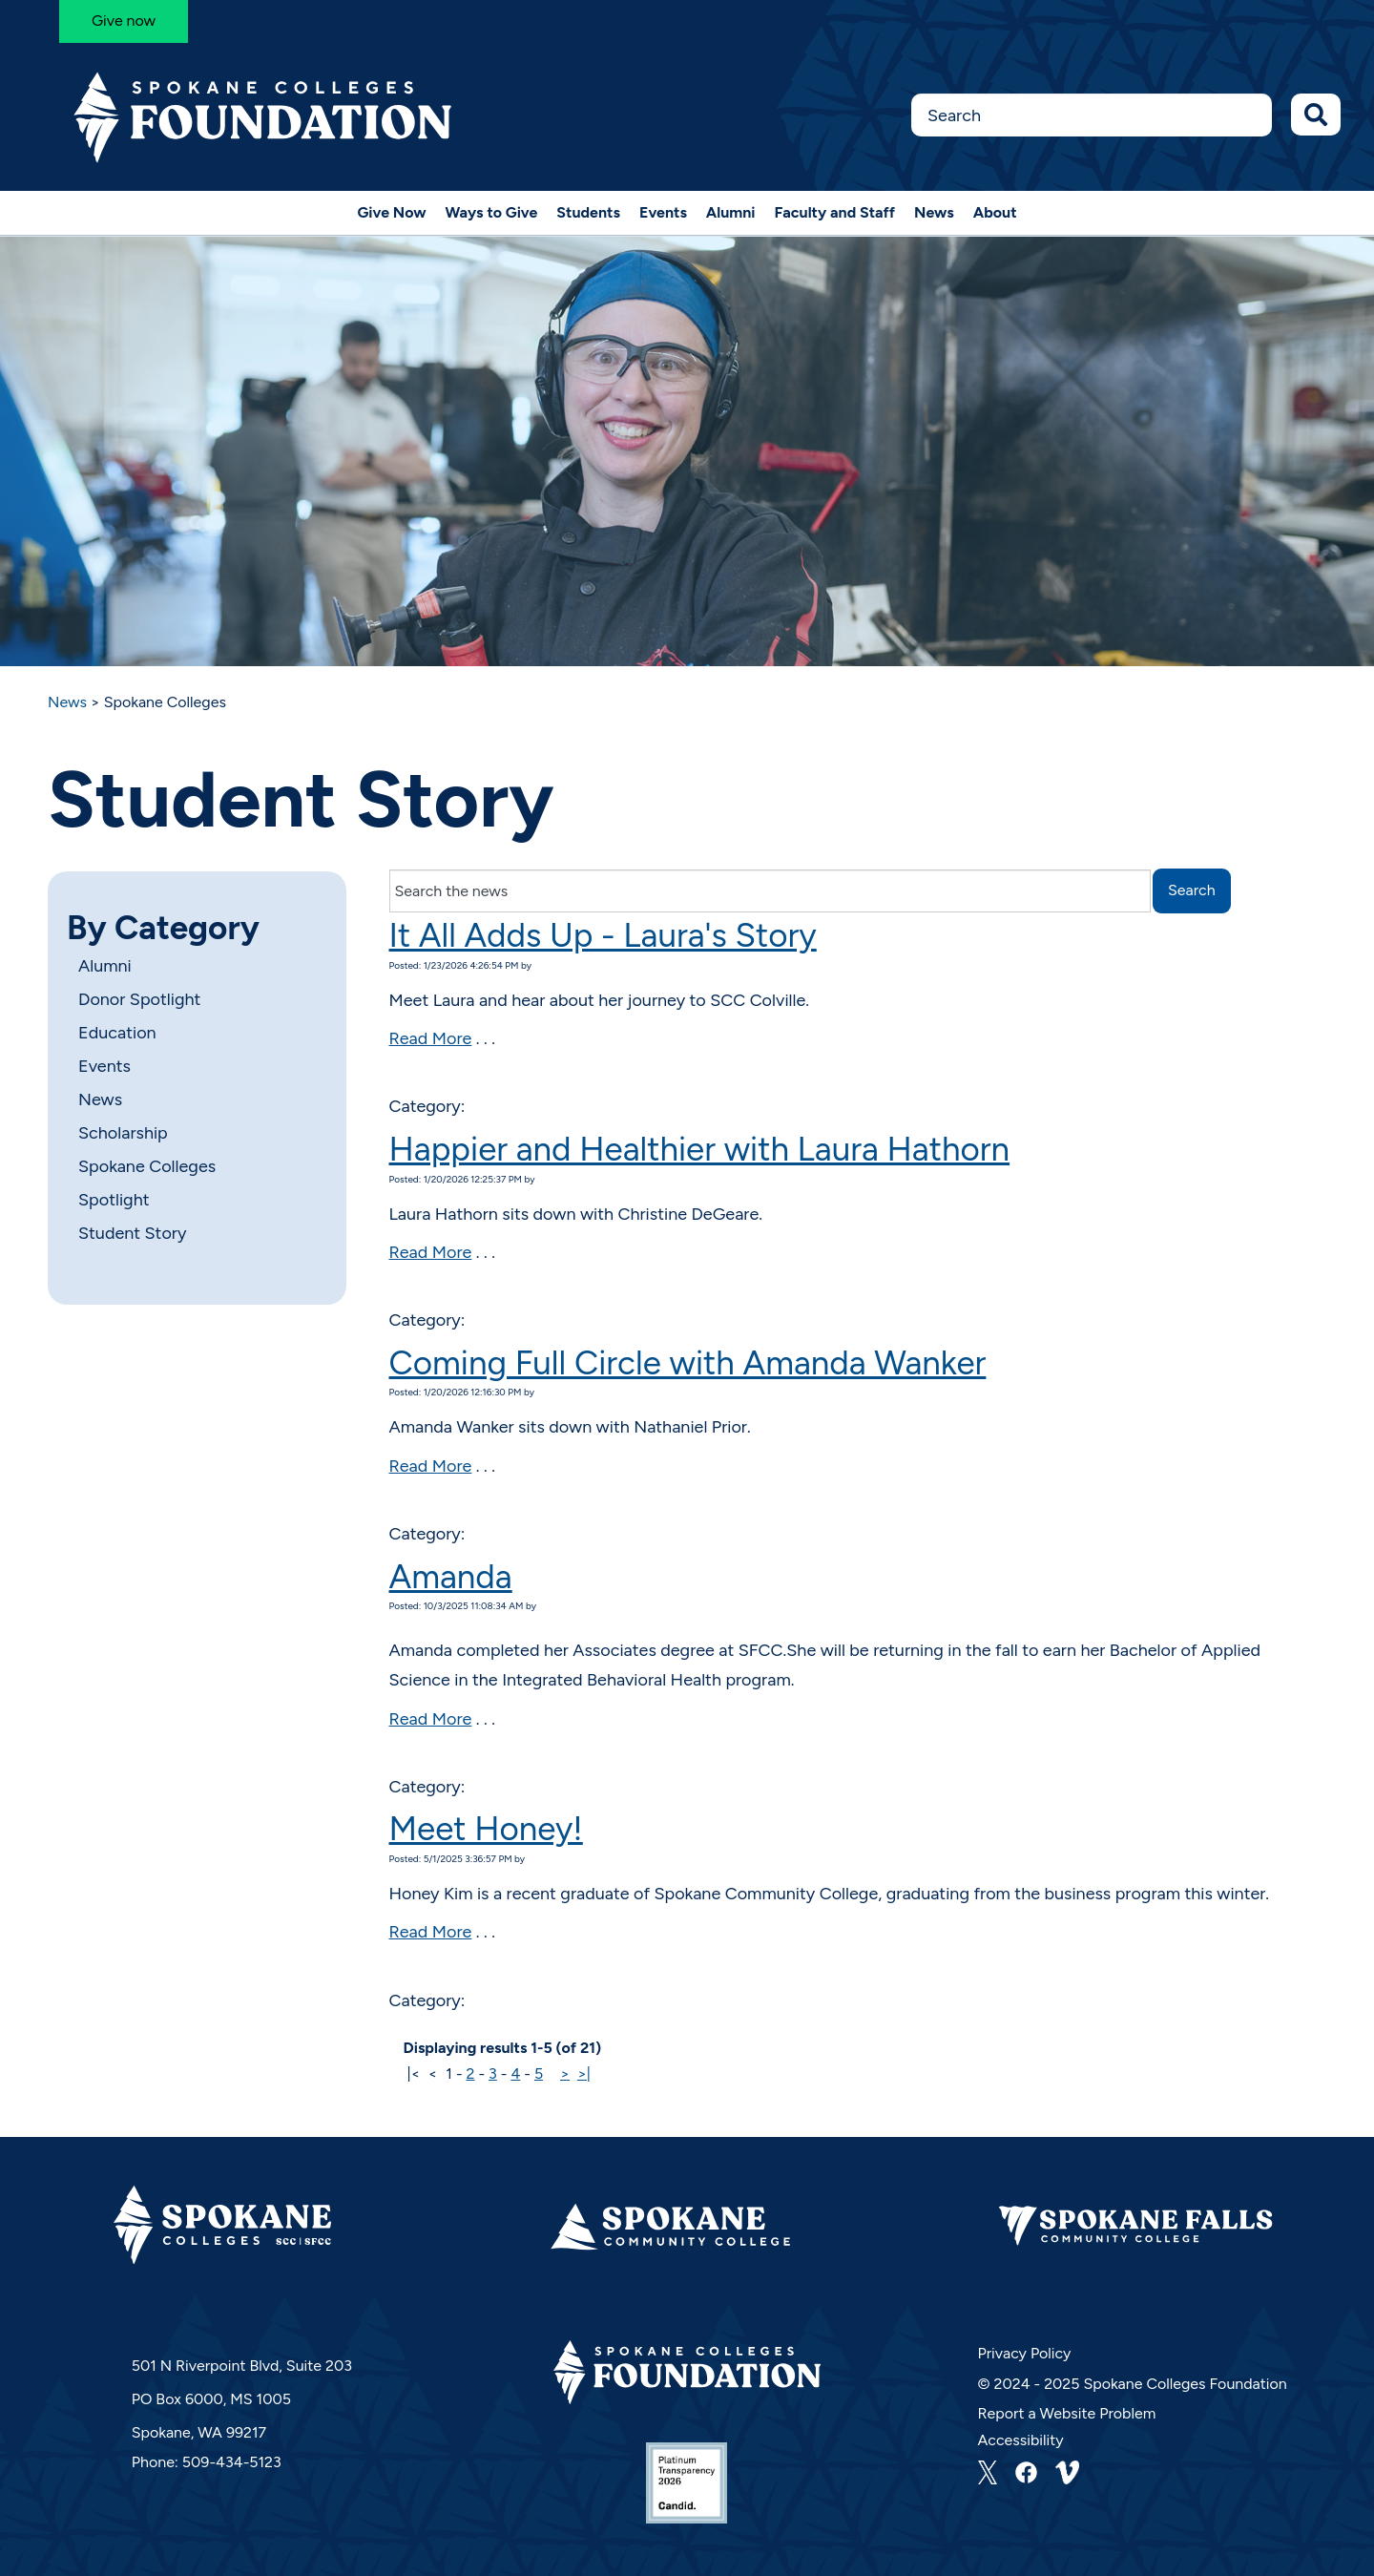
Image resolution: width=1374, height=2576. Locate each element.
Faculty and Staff (835, 212)
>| (584, 2073)
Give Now (391, 212)
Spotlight (113, 1199)
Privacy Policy (1025, 2353)
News (934, 212)
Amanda (450, 1577)
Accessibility (1021, 2440)
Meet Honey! (486, 1829)
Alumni (731, 212)
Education (117, 1032)
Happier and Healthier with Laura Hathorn (699, 1149)
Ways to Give (492, 212)
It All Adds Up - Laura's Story (603, 935)
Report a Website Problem (1067, 2413)
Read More (430, 1038)
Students (588, 212)
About (995, 212)
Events (663, 212)
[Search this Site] (1091, 115)
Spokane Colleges (147, 1166)
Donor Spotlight (139, 999)
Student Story (132, 1233)
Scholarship (123, 1132)
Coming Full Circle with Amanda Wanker (688, 1363)
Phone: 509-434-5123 (206, 2462)
